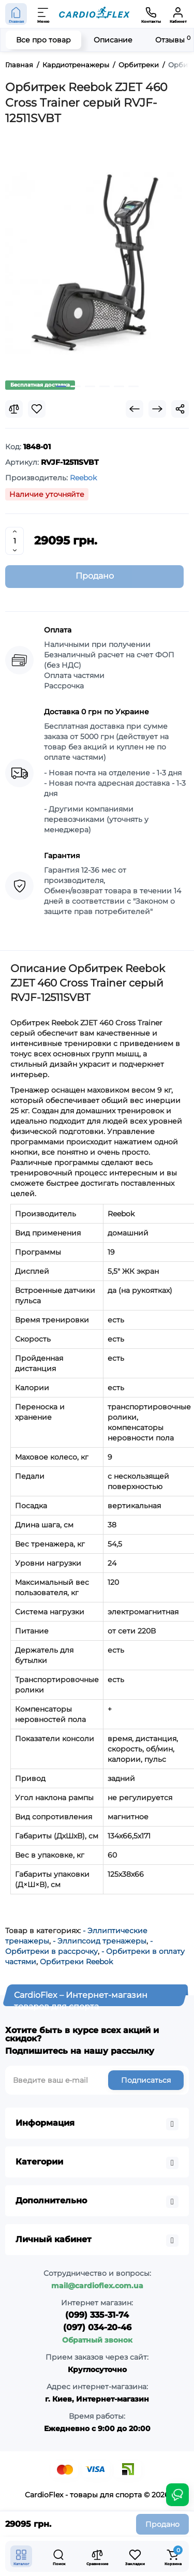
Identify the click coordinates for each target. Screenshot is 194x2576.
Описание (113, 40)
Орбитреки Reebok (76, 1961)
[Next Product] (157, 409)
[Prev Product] (134, 409)
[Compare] (14, 409)
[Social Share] (180, 409)
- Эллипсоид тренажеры (99, 1941)
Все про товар (43, 40)
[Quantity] (14, 541)
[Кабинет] (178, 14)
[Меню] (43, 14)
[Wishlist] (37, 409)
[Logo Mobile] (94, 14)
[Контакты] (151, 14)
